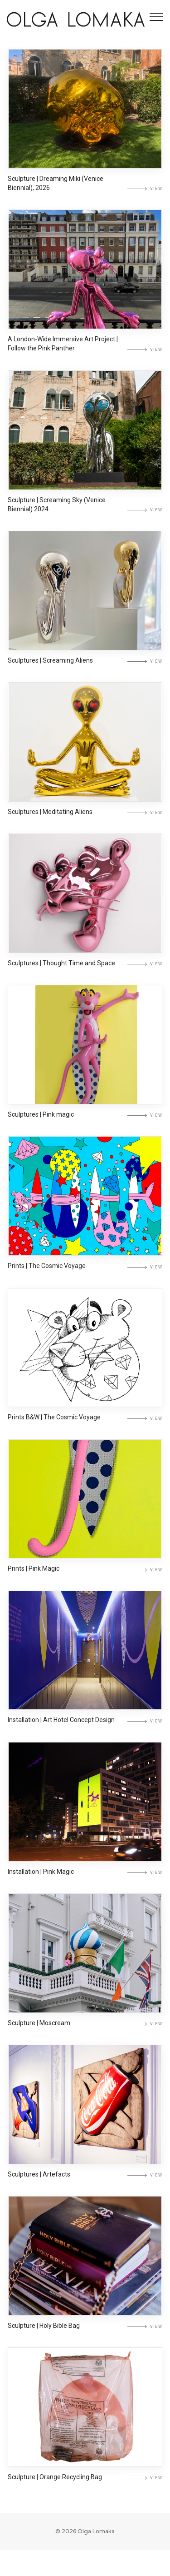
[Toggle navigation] (156, 17)
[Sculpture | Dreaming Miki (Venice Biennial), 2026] (85, 109)
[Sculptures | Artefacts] (85, 2126)
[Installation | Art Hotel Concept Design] (85, 1667)
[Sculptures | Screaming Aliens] (85, 596)
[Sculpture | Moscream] (85, 1973)
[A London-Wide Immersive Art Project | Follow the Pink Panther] (85, 271)
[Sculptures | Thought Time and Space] (85, 902)
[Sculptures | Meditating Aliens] (85, 749)
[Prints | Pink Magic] (85, 1514)
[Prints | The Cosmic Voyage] (85, 1208)
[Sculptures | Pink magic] (85, 1055)
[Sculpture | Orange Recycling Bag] (85, 2432)
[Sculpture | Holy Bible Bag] (85, 2279)
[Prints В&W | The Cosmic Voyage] (85, 1361)
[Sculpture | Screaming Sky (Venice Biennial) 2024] (85, 434)
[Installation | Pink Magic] (85, 1820)
